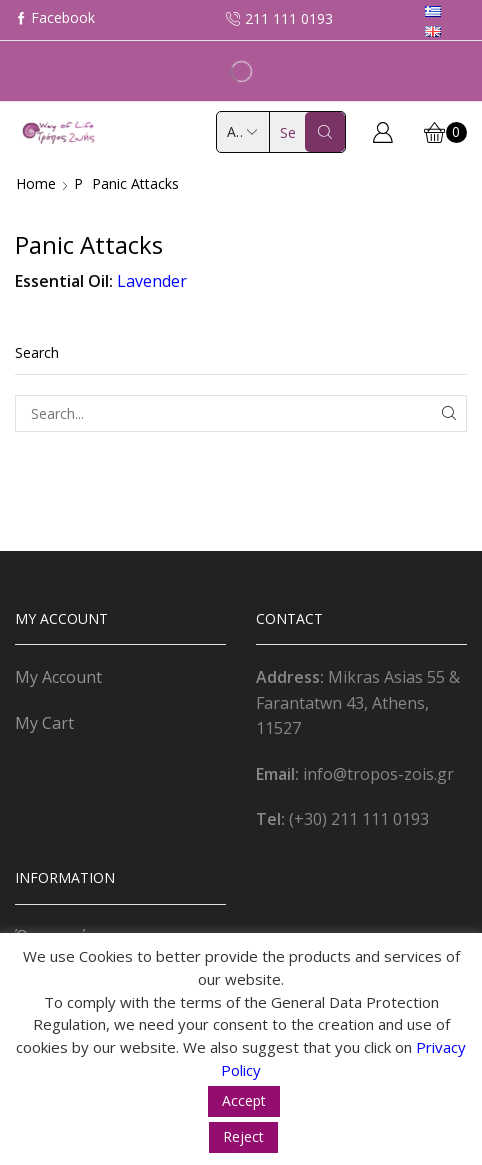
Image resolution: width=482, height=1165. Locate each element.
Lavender (152, 281)
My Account (58, 677)
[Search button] (325, 132)
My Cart (44, 723)
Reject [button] (243, 1136)
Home (36, 183)
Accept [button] (244, 1100)
